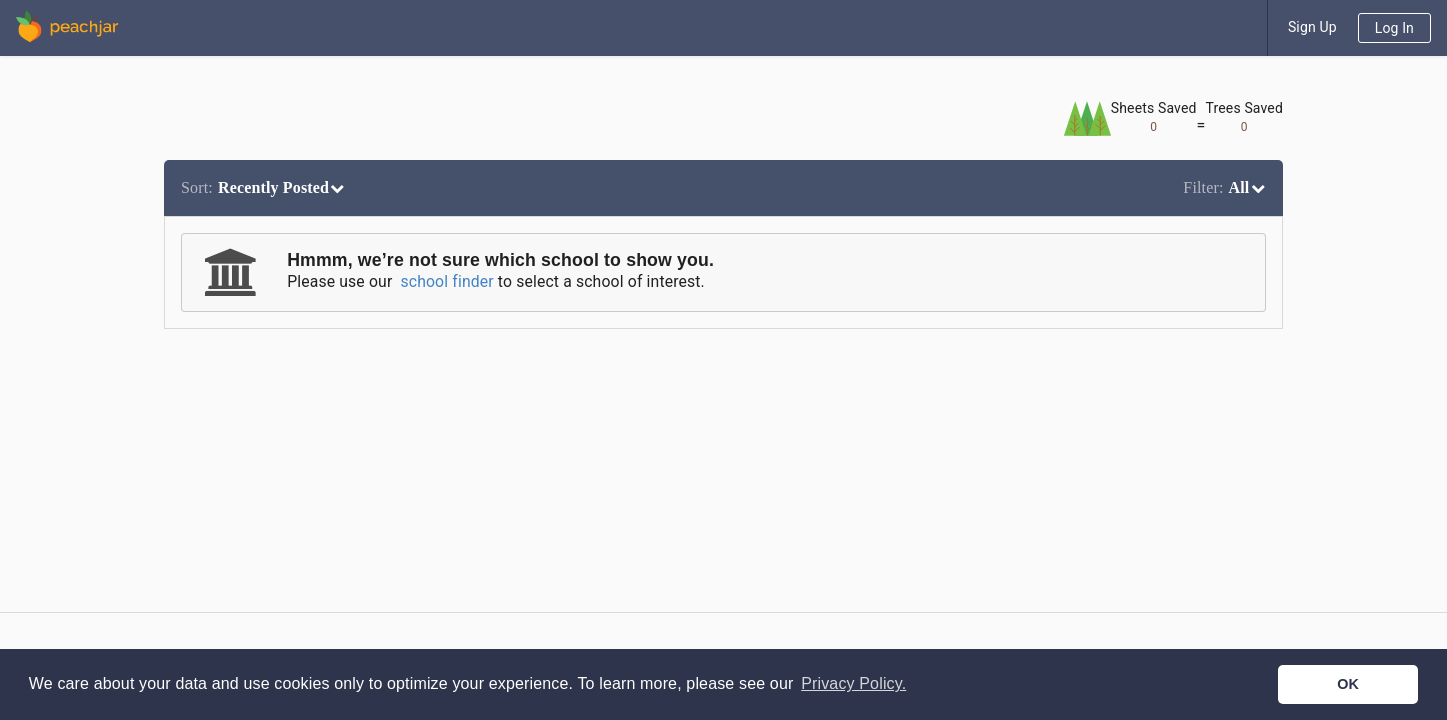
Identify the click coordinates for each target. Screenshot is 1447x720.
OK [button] (1348, 684)
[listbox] (265, 188)
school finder (446, 281)
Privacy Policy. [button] (853, 683)
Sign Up (1312, 27)
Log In (1394, 28)
